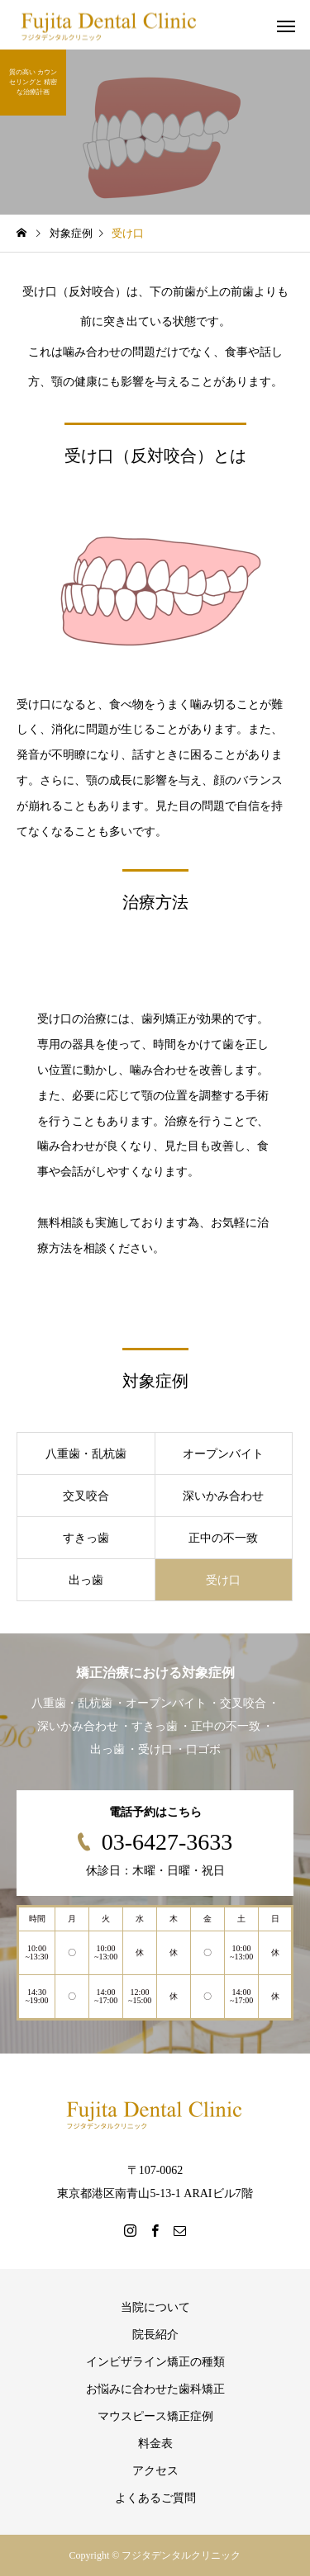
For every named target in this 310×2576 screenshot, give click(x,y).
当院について (155, 2307)
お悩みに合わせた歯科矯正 (155, 2389)
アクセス (155, 2471)
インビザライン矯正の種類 (155, 2362)
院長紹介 (155, 2334)
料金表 (155, 2443)
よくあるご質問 (155, 2498)
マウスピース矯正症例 (155, 2416)
